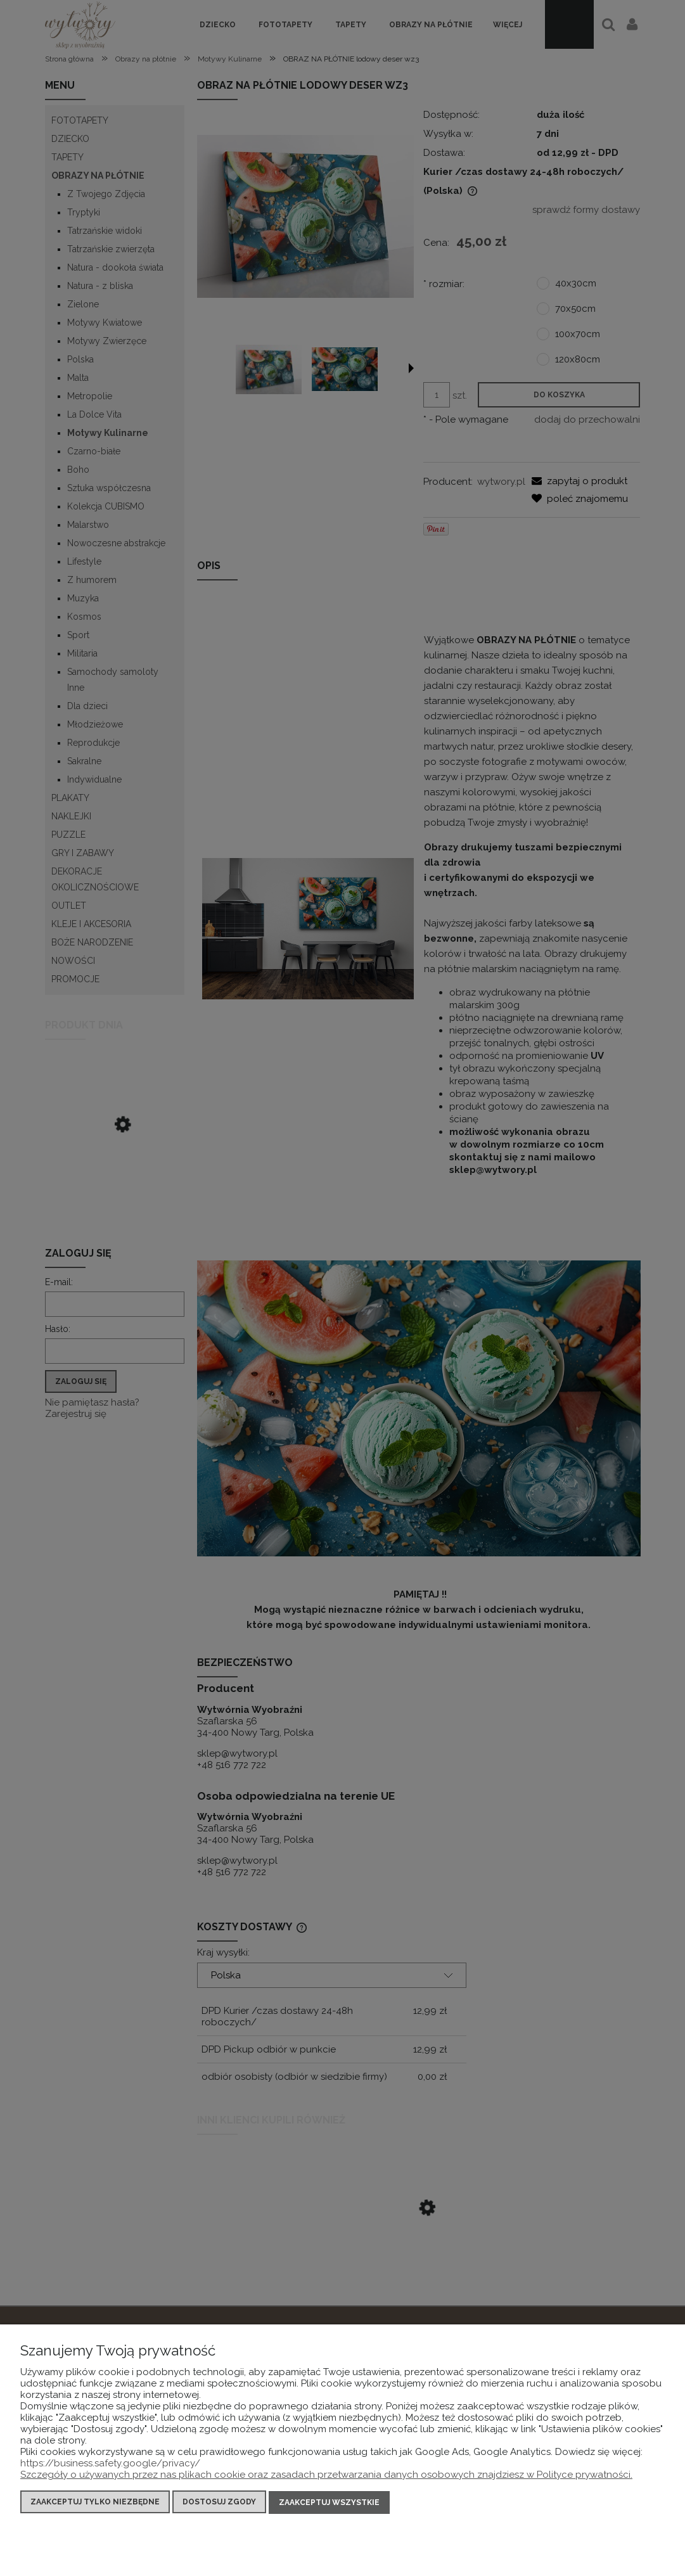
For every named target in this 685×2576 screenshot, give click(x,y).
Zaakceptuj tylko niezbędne (95, 2503)
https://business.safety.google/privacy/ (110, 2465)
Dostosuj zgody (219, 2503)
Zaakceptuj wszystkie (329, 2503)
